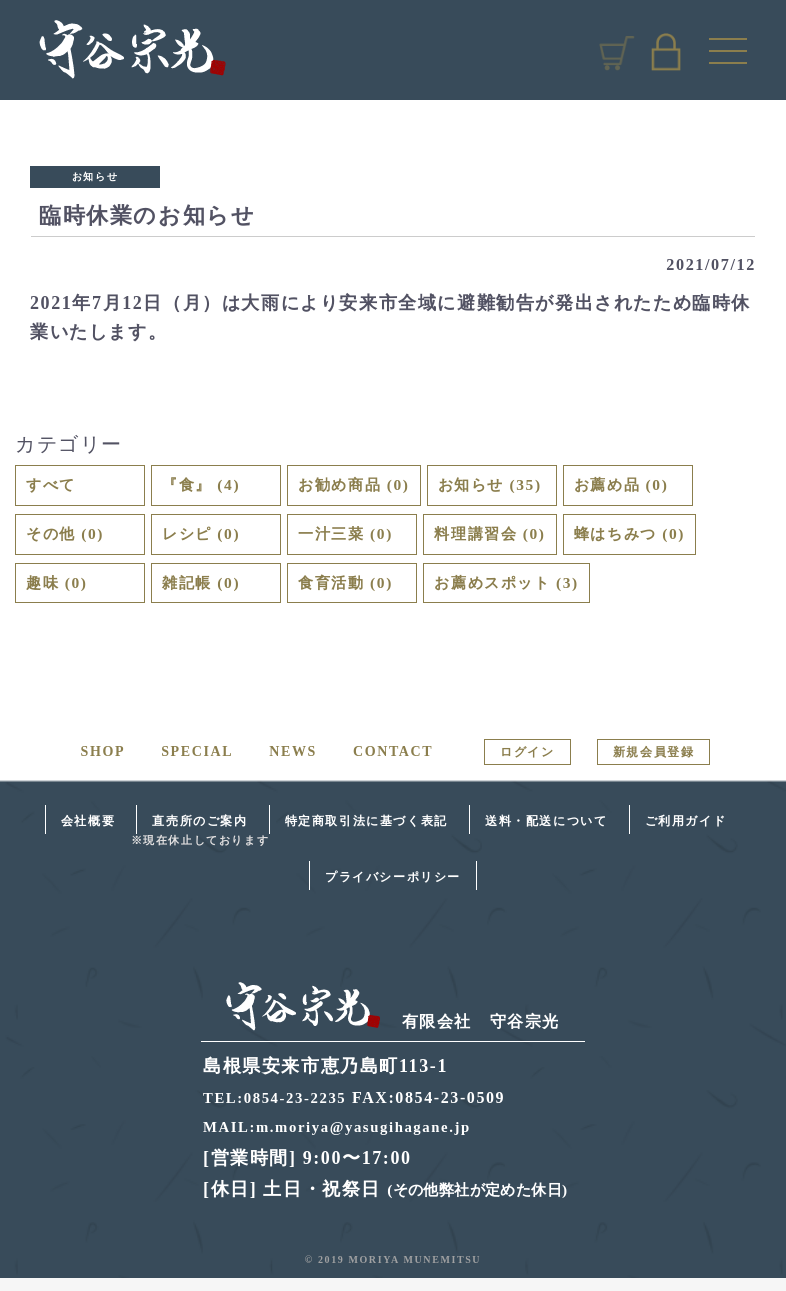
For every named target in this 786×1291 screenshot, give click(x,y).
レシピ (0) (207, 540)
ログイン (527, 764)
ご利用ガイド (686, 833)
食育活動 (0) (353, 593)
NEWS (293, 763)
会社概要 (88, 833)
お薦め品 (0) (660, 487)
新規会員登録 (654, 764)
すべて (55, 487)
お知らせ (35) (516, 487)
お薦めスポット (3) (521, 593)
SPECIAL (197, 763)
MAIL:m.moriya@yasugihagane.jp (346, 1138)
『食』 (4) (207, 487)
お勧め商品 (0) (363, 487)
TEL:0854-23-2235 (280, 1109)
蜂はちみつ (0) (660, 540)
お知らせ (95, 176)
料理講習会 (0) (502, 540)
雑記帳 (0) (207, 593)
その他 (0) (71, 540)
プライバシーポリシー (393, 889)
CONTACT (393, 763)
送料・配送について (546, 833)
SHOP (103, 763)
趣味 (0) (61, 593)
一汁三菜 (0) (353, 540)
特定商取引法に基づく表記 (366, 833)
